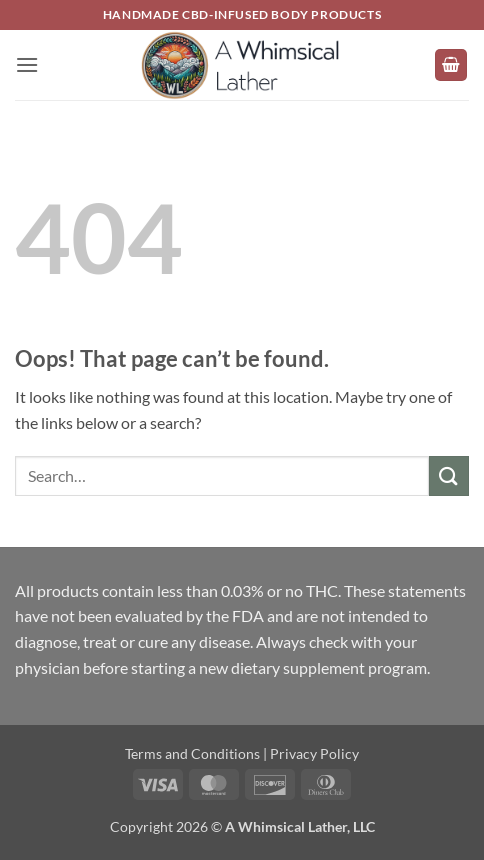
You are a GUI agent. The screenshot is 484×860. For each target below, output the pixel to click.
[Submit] (449, 475)
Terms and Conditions (192, 753)
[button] (27, 64)
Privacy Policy (314, 753)
